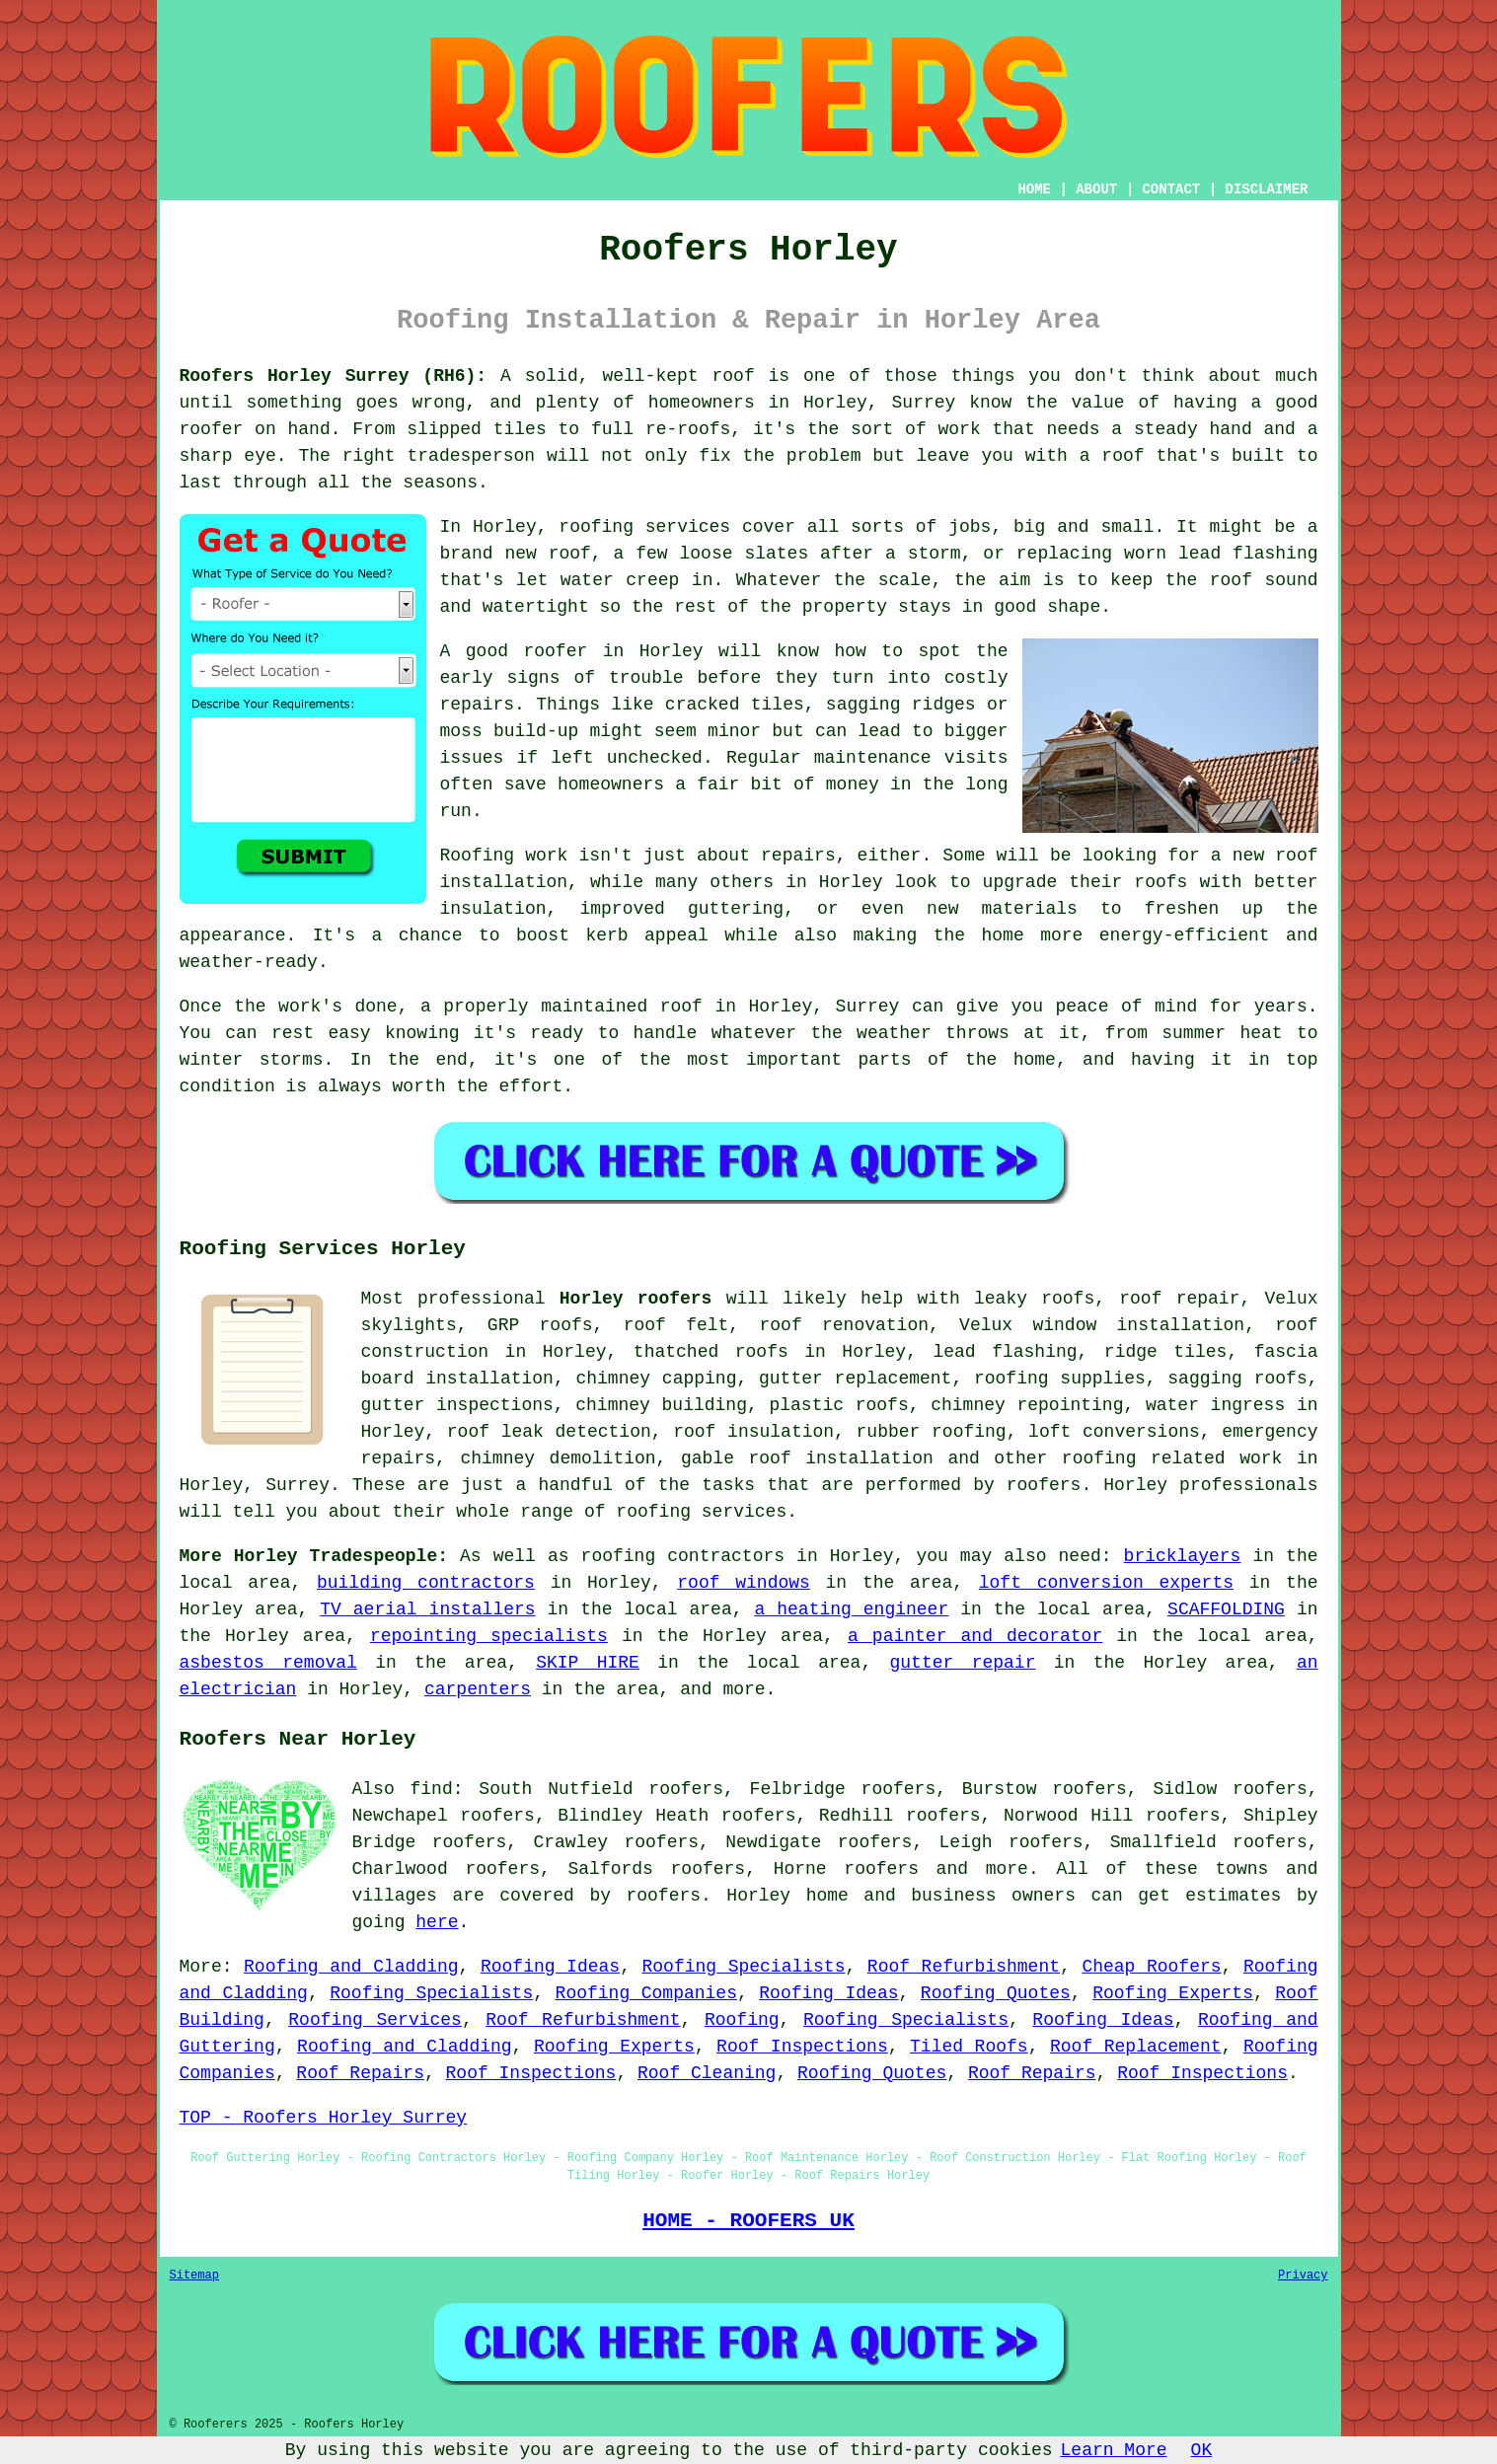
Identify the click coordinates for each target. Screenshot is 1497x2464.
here (436, 1922)
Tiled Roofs (969, 2046)
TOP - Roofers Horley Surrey (324, 2118)
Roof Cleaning (706, 2073)
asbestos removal (268, 1663)
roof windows (743, 1583)
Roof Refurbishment (963, 1967)
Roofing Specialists (743, 1967)
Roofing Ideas (550, 1967)
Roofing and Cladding (351, 1967)
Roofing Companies (646, 1993)
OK (1202, 2450)
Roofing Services (375, 2020)
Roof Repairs (360, 2073)
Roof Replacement (1136, 2046)
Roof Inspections (802, 2046)
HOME (1034, 189)
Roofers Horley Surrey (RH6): (333, 376)
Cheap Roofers (1151, 1967)
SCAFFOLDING (1226, 1609)
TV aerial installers (427, 1609)
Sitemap (194, 2275)
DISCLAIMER (1266, 189)
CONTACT (1171, 189)
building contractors (426, 1583)
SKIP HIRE (587, 1663)
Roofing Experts (1172, 1993)
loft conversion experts (1106, 1583)
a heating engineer (851, 1609)
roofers (881, 1869)
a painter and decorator (975, 1636)
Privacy (1302, 2275)
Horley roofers (636, 1298)
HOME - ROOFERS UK (748, 2220)
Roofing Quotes (996, 1993)
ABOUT (1096, 189)
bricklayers (1182, 1556)
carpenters (477, 1689)
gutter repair (963, 1663)
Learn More (1114, 2450)
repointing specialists (489, 1636)
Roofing (742, 2020)
